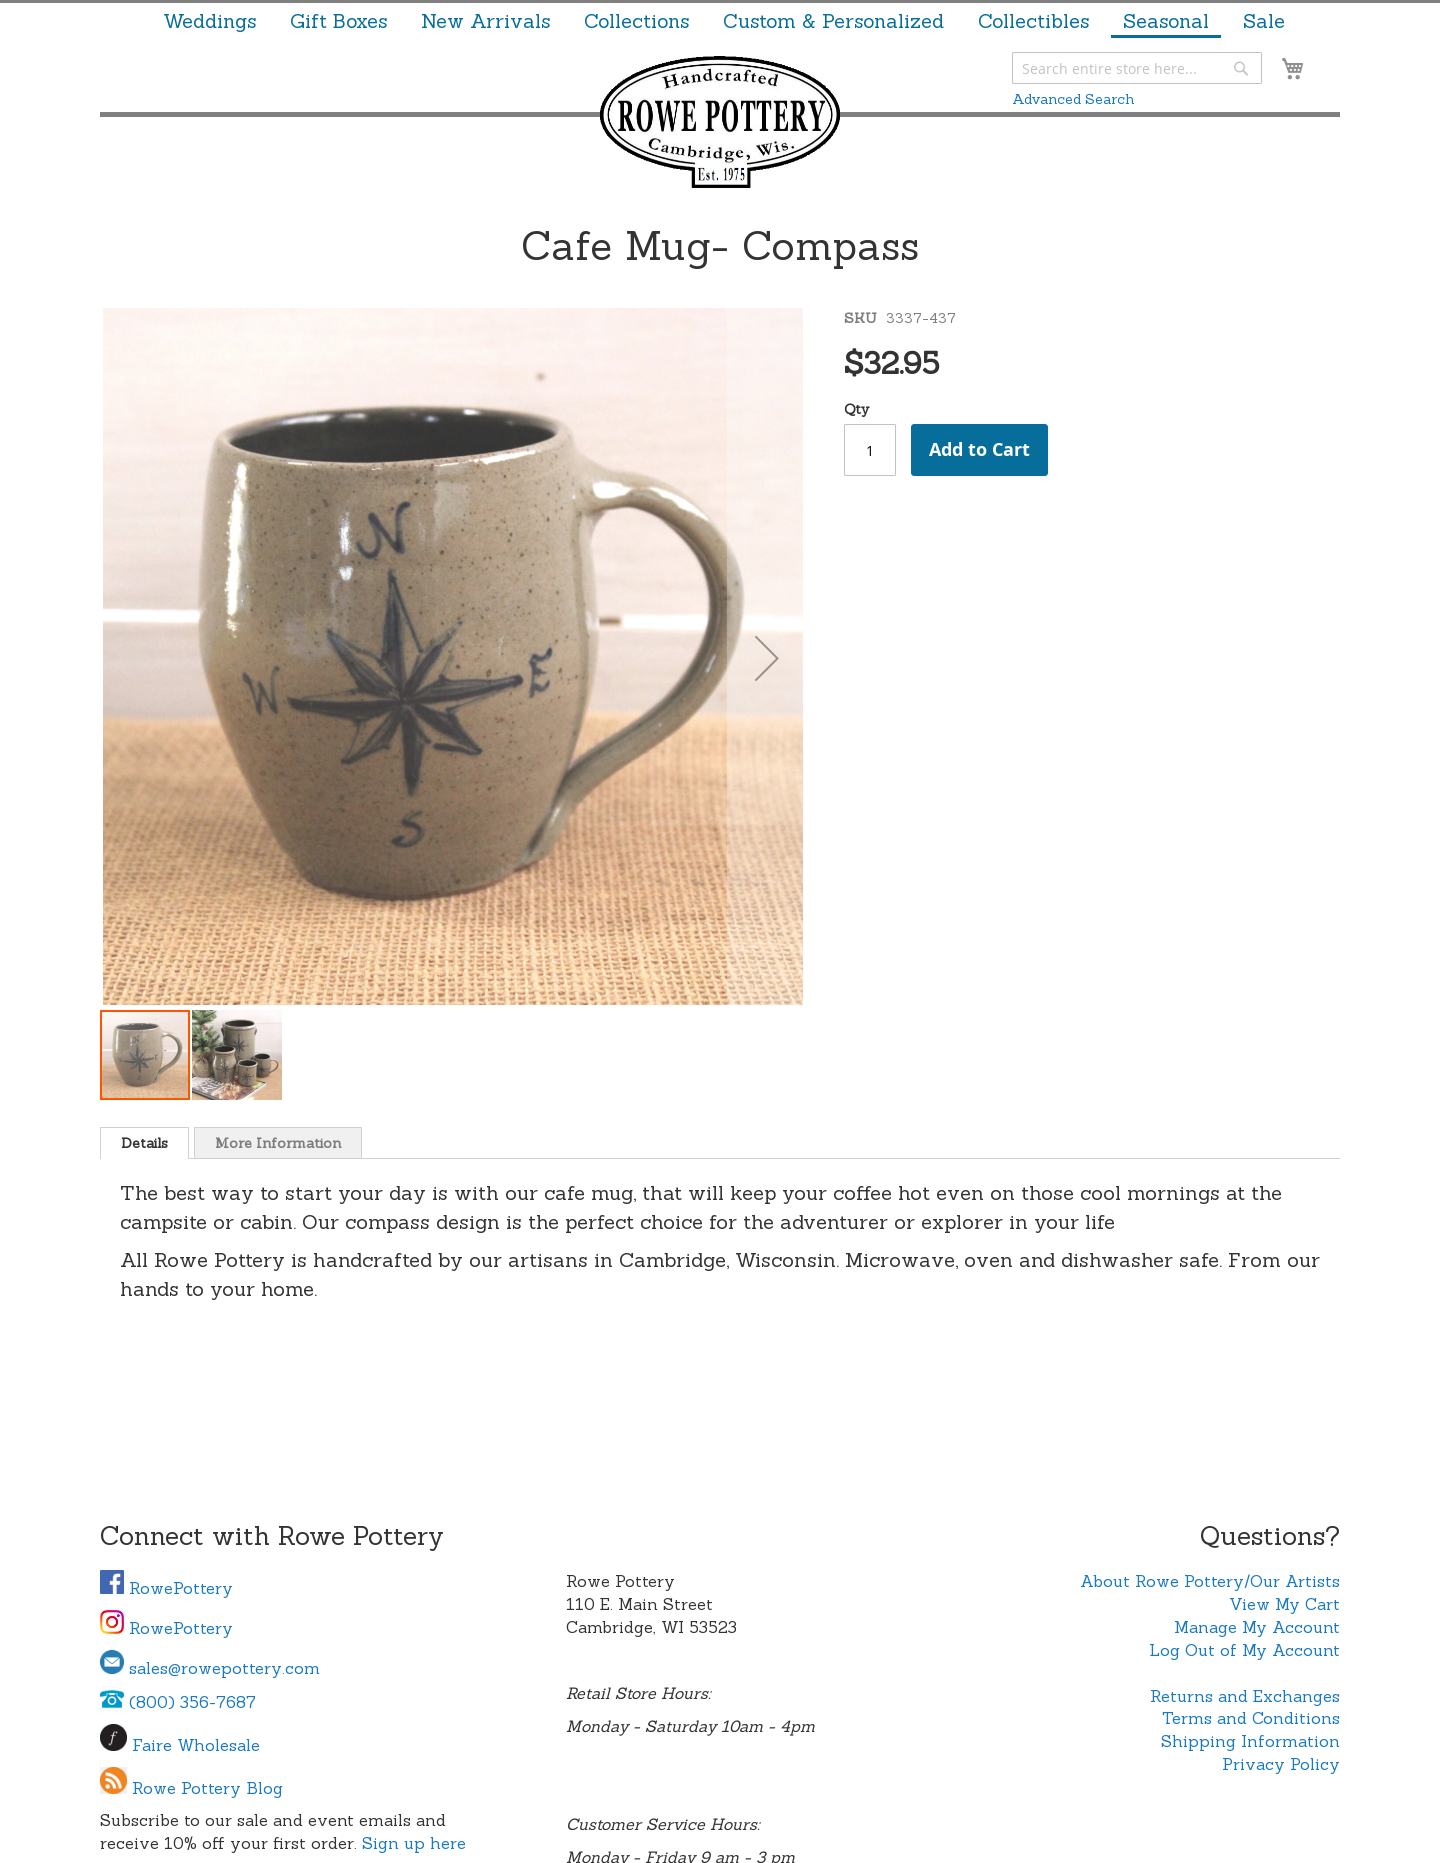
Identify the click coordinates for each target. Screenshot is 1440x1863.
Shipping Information (1250, 1741)
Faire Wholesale (196, 1745)
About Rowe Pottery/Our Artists (1210, 1581)
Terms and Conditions (1251, 1718)
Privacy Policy (1281, 1764)
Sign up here (414, 1843)
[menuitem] (209, 21)
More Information (278, 1143)
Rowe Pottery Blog (207, 1788)
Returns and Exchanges (1245, 1696)
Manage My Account (1257, 1627)
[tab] (144, 1143)
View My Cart (1284, 1604)
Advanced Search (1073, 99)
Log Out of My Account (1244, 1650)
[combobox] (1137, 68)
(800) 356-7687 (178, 1702)
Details (144, 1143)
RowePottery (166, 1588)
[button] (767, 658)
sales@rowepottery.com (210, 1668)
